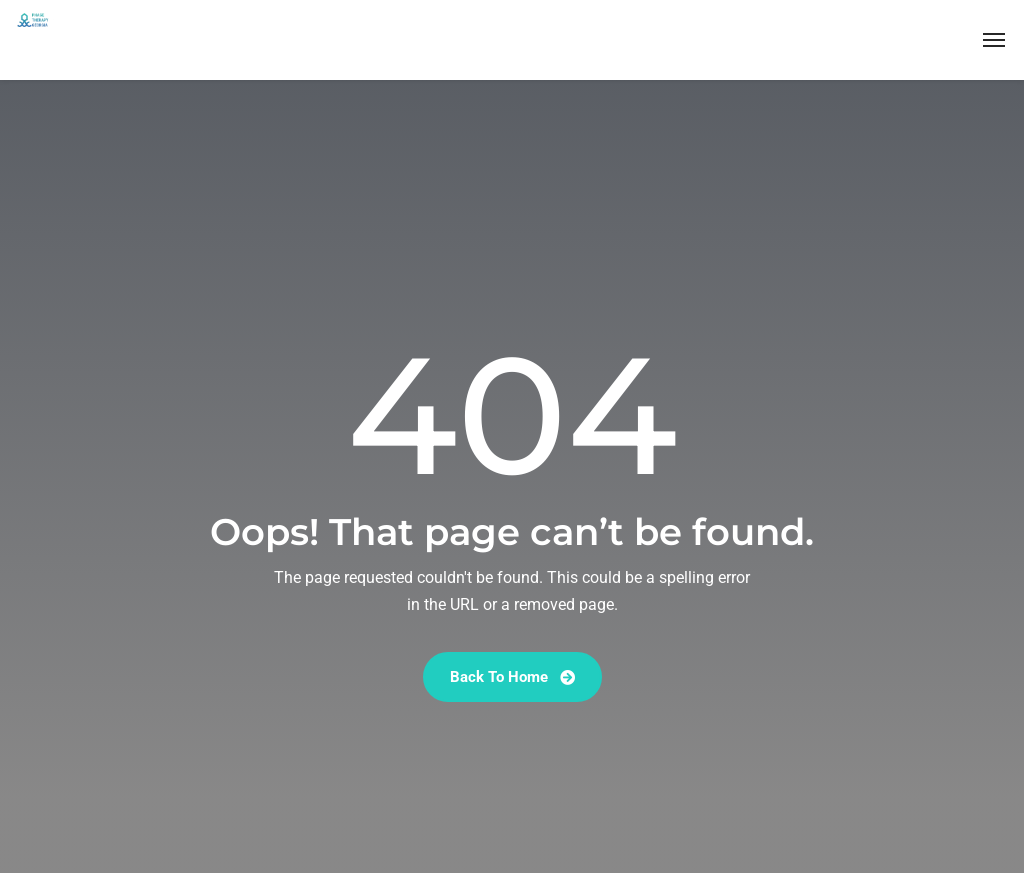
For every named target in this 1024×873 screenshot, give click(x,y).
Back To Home (512, 677)
